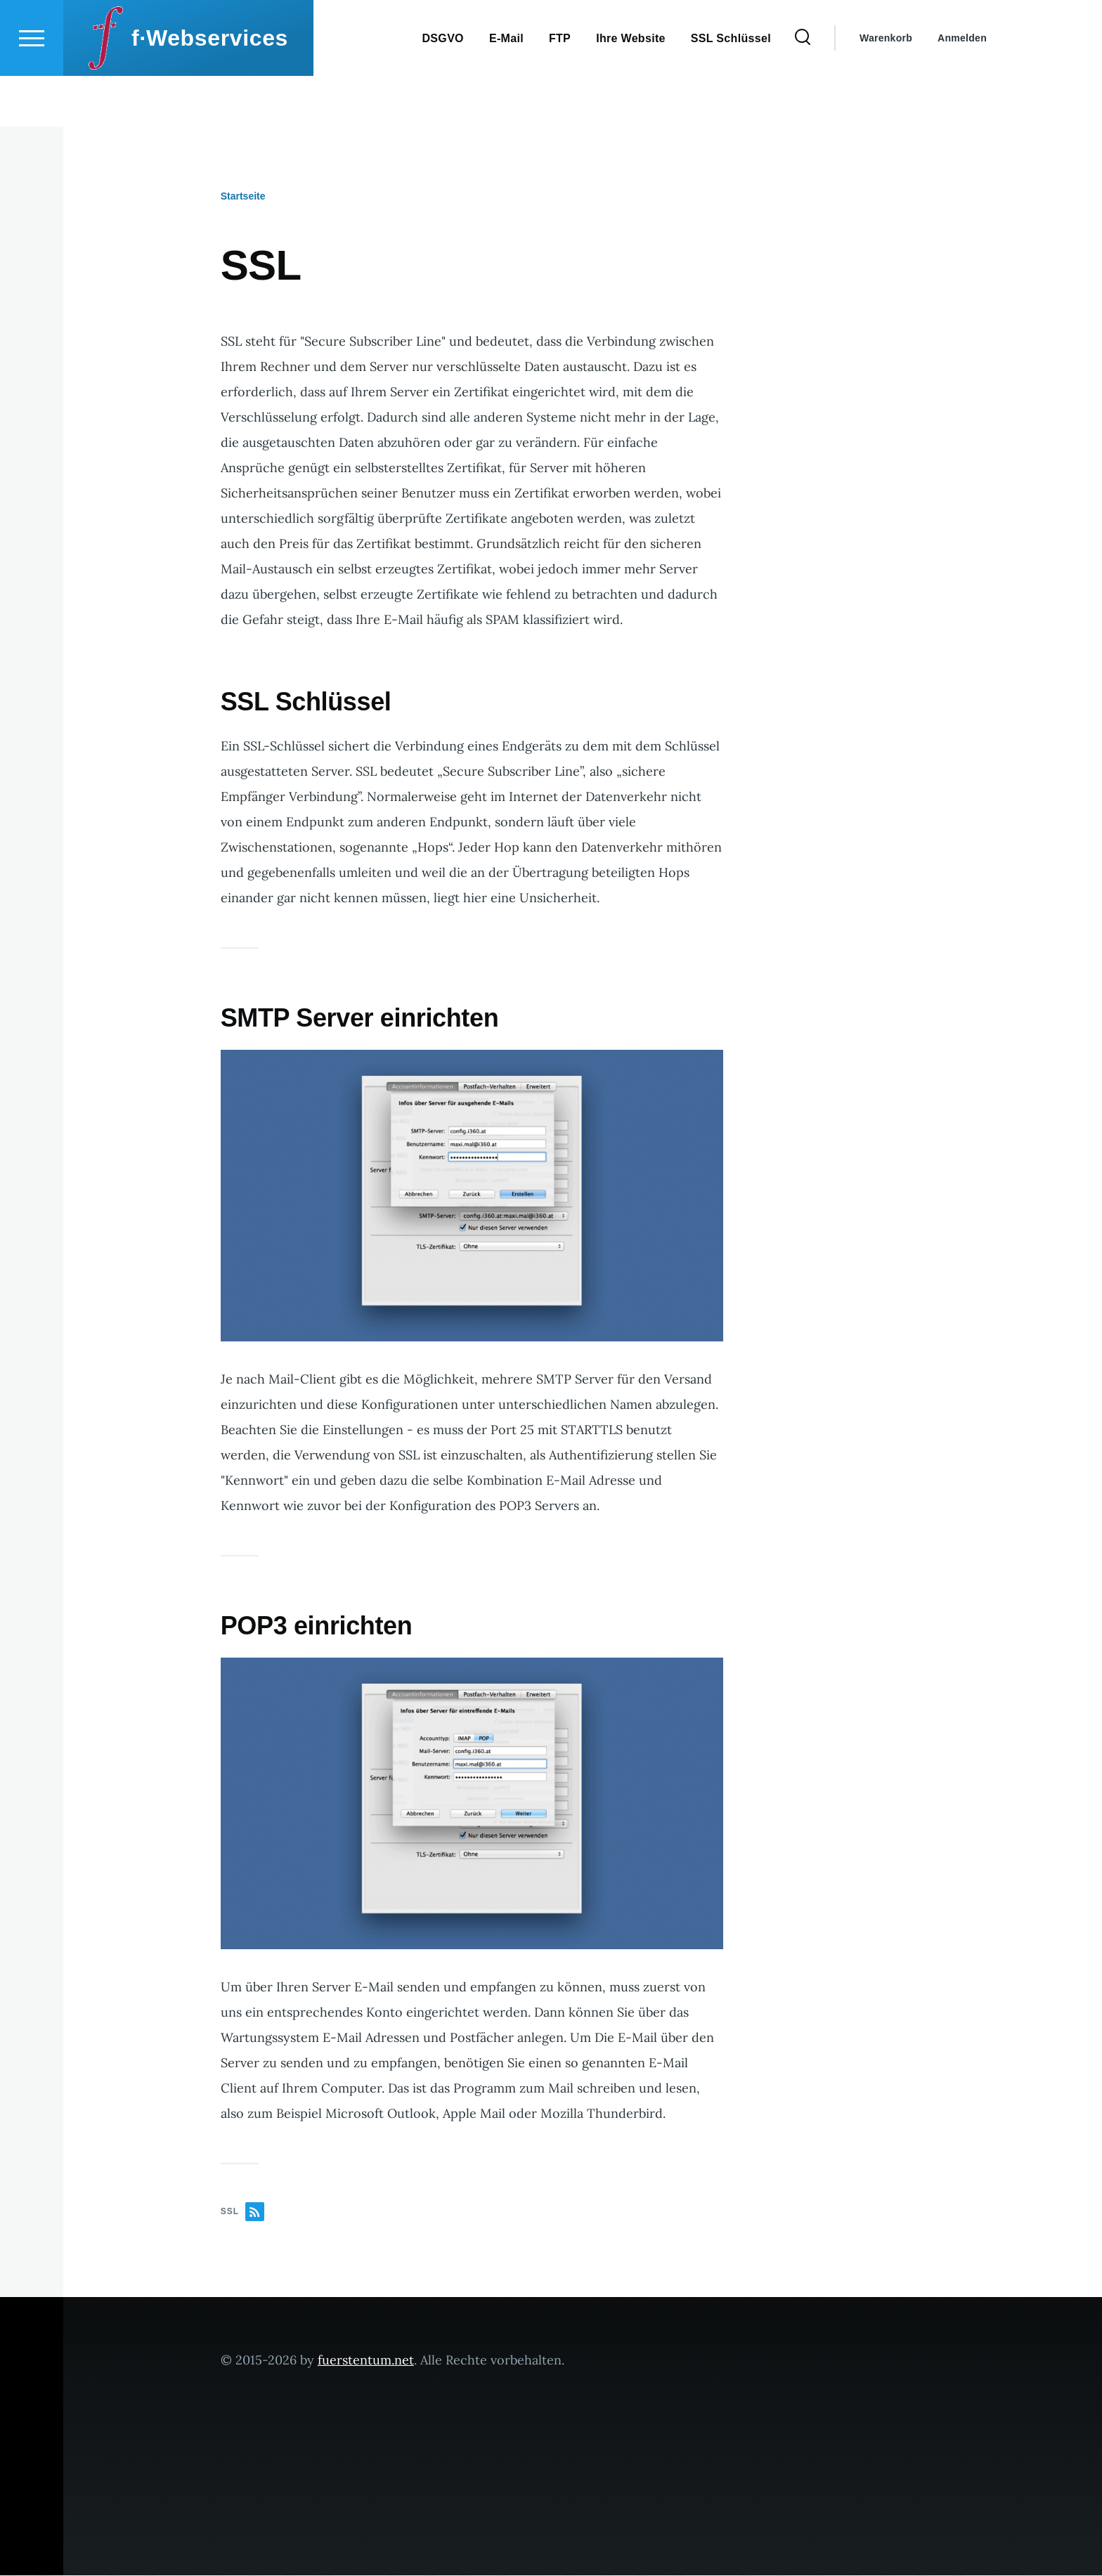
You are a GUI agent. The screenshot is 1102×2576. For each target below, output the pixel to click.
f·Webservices (209, 88)
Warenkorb (886, 88)
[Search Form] (803, 88)
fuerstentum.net (366, 2361)
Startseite (243, 196)
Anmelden (962, 88)
